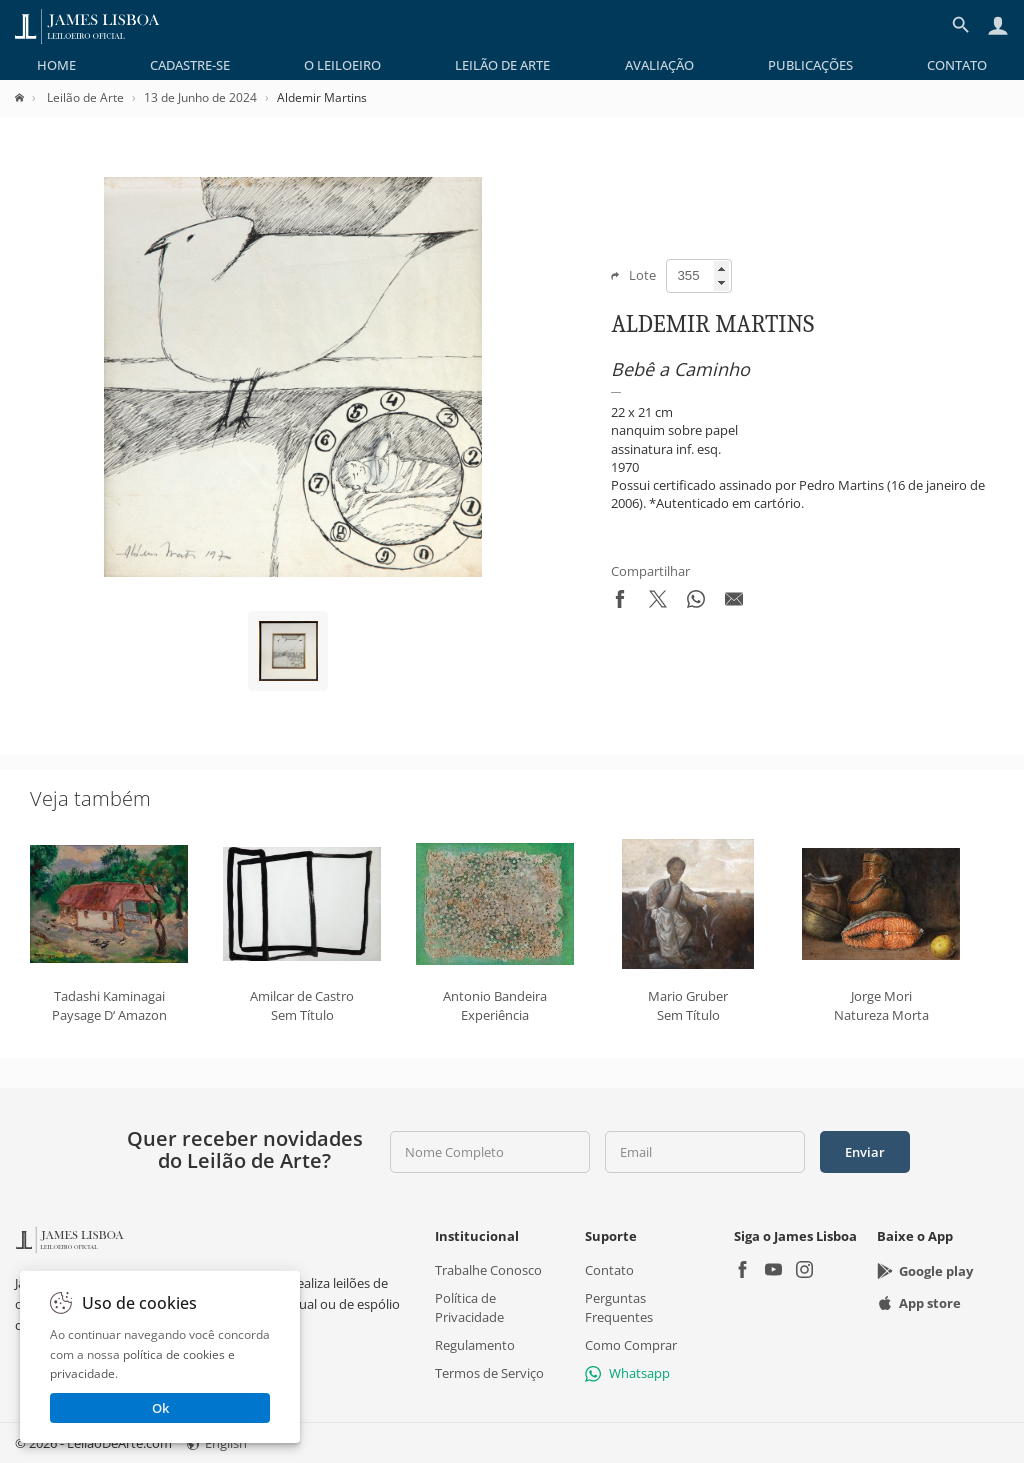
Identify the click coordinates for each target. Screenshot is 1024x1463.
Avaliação (659, 65)
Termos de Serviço (489, 1373)
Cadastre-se (190, 65)
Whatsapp (627, 1373)
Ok (160, 1408)
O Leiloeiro (342, 65)
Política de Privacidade (469, 1307)
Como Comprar (631, 1345)
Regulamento (475, 1345)
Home (56, 65)
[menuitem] (56, 65)
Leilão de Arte (502, 65)
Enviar (865, 1152)
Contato (957, 65)
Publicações (810, 65)
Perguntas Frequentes (619, 1307)
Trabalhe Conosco (488, 1270)
